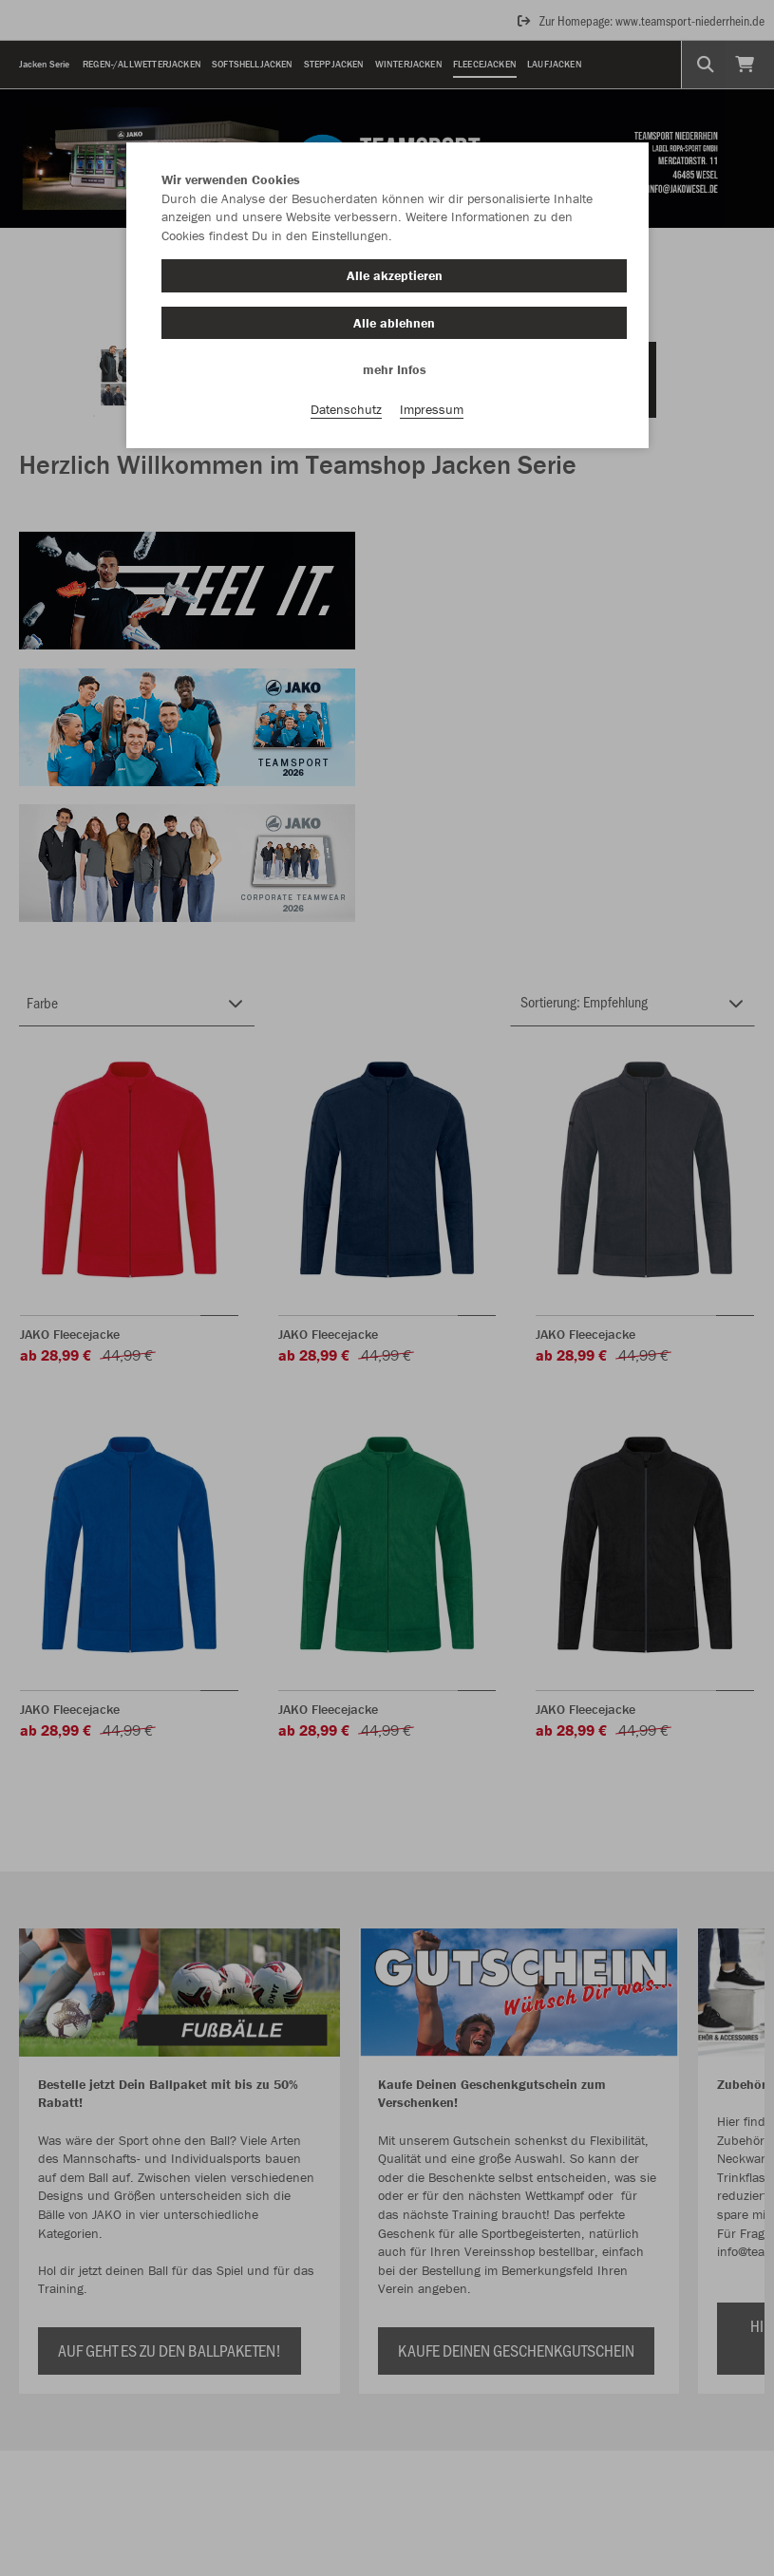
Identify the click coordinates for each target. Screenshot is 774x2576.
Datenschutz (346, 409)
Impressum (431, 409)
